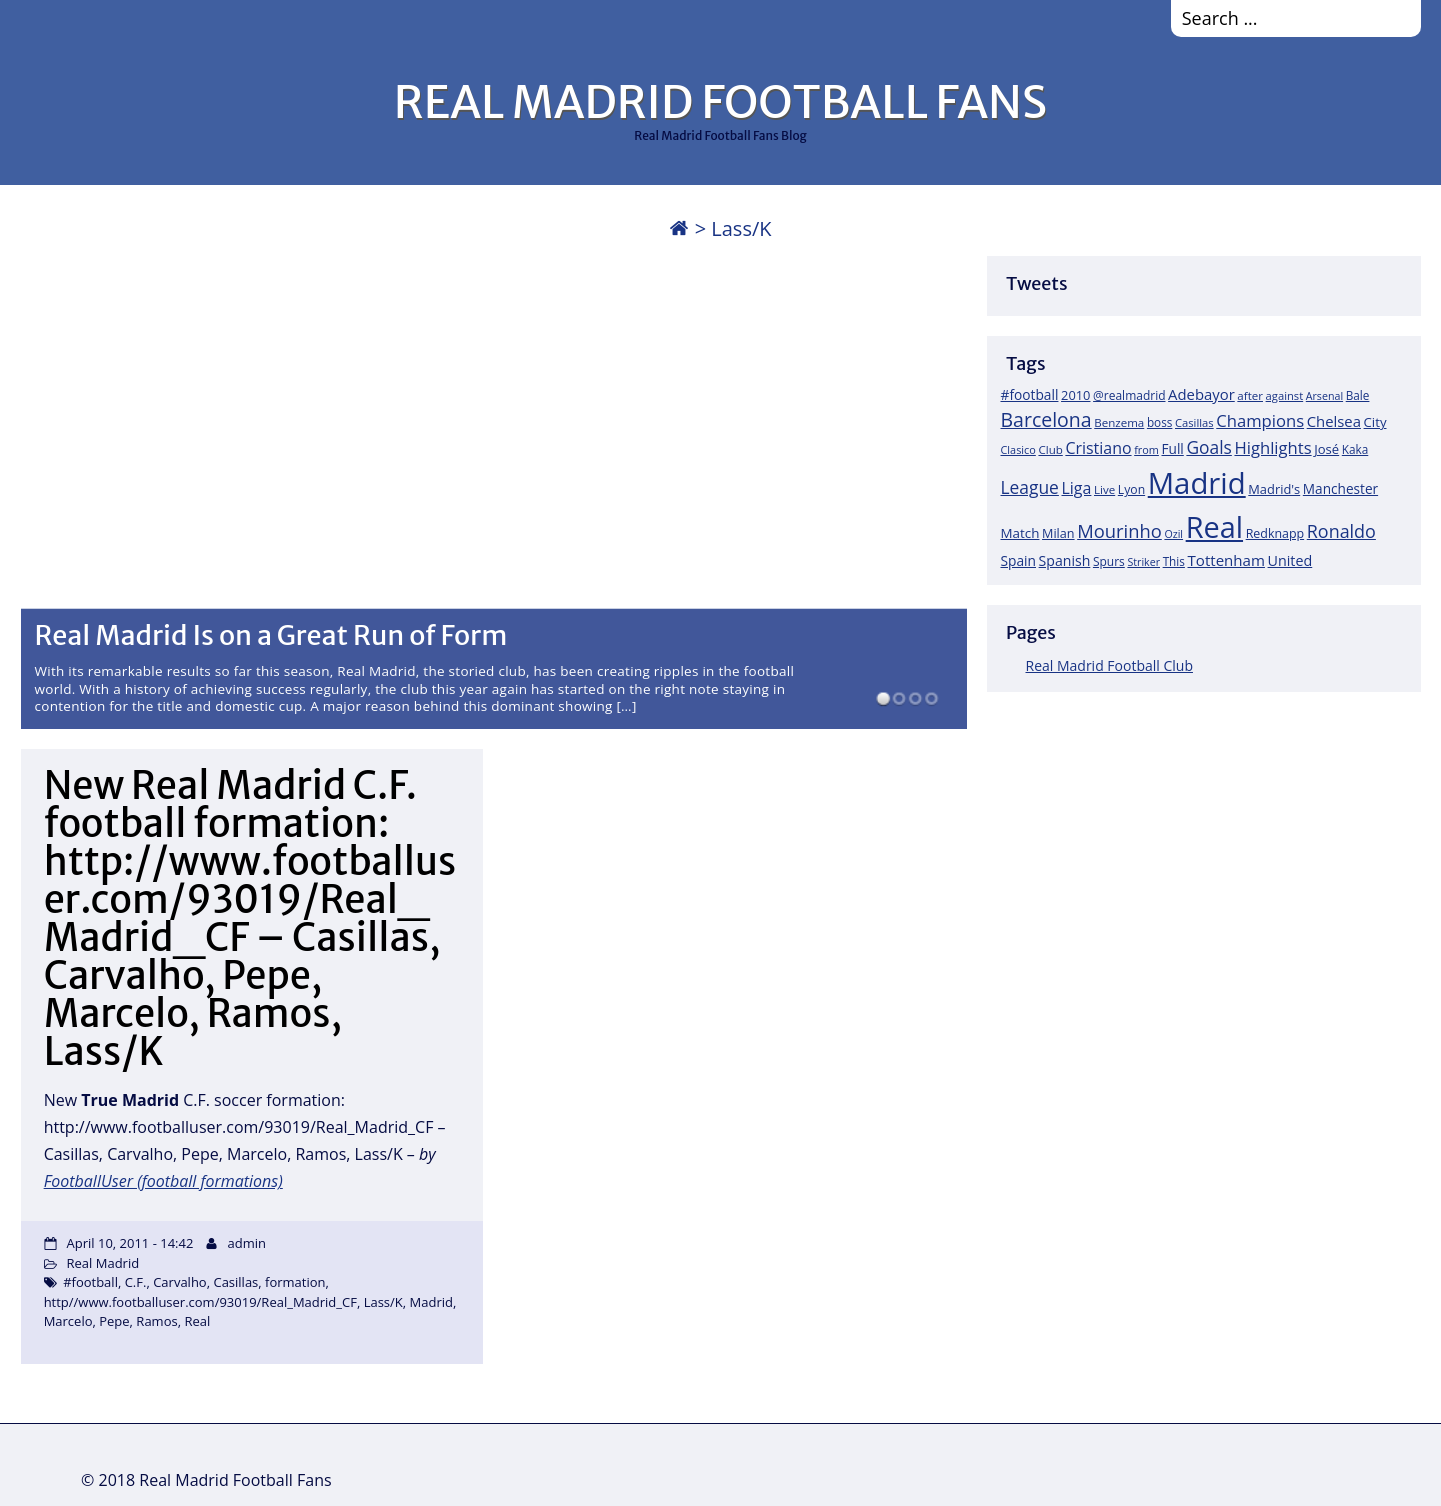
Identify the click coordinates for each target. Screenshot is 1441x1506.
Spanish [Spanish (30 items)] (1065, 560)
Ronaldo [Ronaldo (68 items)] (1341, 531)
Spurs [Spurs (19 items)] (1109, 561)
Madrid (431, 1302)
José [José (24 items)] (1326, 449)
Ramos (156, 1321)
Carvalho (180, 1282)
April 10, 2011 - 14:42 (130, 1243)
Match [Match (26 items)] (1020, 533)
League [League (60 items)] (1030, 487)
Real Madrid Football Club (1109, 665)
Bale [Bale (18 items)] (1358, 395)
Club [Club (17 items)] (1050, 449)
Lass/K (383, 1302)
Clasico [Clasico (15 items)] (1018, 449)
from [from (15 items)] (1146, 449)
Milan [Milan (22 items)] (1058, 533)
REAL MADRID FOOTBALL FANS (720, 102)
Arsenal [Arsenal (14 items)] (1324, 396)
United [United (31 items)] (1290, 560)
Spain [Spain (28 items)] (1019, 560)
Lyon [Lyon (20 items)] (1131, 489)
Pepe (114, 1321)
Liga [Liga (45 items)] (1077, 488)
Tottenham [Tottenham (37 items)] (1226, 560)
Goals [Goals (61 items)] (1208, 447)
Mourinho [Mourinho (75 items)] (1119, 530)
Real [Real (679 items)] (1214, 526)
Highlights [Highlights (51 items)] (1272, 447)
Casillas (235, 1282)
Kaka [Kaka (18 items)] (1355, 449)
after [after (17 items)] (1250, 395)
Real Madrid (103, 1263)
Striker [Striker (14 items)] (1143, 562)
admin (246, 1243)
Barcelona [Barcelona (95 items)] (1046, 419)
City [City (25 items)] (1375, 422)
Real (197, 1321)
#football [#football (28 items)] (1030, 394)
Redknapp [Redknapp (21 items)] (1275, 533)
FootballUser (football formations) (163, 1181)
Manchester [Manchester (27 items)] (1340, 488)
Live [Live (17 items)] (1104, 489)
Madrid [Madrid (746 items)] (1197, 483)
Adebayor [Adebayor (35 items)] (1201, 394)
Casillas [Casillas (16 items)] (1194, 422)
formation (295, 1282)
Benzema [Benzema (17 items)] (1119, 422)
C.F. (136, 1282)
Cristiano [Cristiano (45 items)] (1098, 448)
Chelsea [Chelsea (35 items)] (1334, 421)
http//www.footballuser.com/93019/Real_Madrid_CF (200, 1302)
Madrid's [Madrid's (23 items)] (1274, 489)
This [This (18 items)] (1174, 561)
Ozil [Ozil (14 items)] (1173, 534)
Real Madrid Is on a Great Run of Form (270, 635)
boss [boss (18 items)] (1160, 422)
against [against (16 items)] (1285, 395)
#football (90, 1282)
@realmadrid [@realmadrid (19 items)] (1129, 395)
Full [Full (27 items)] (1173, 448)
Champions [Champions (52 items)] (1260, 420)
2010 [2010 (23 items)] (1075, 395)
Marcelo (68, 1321)
